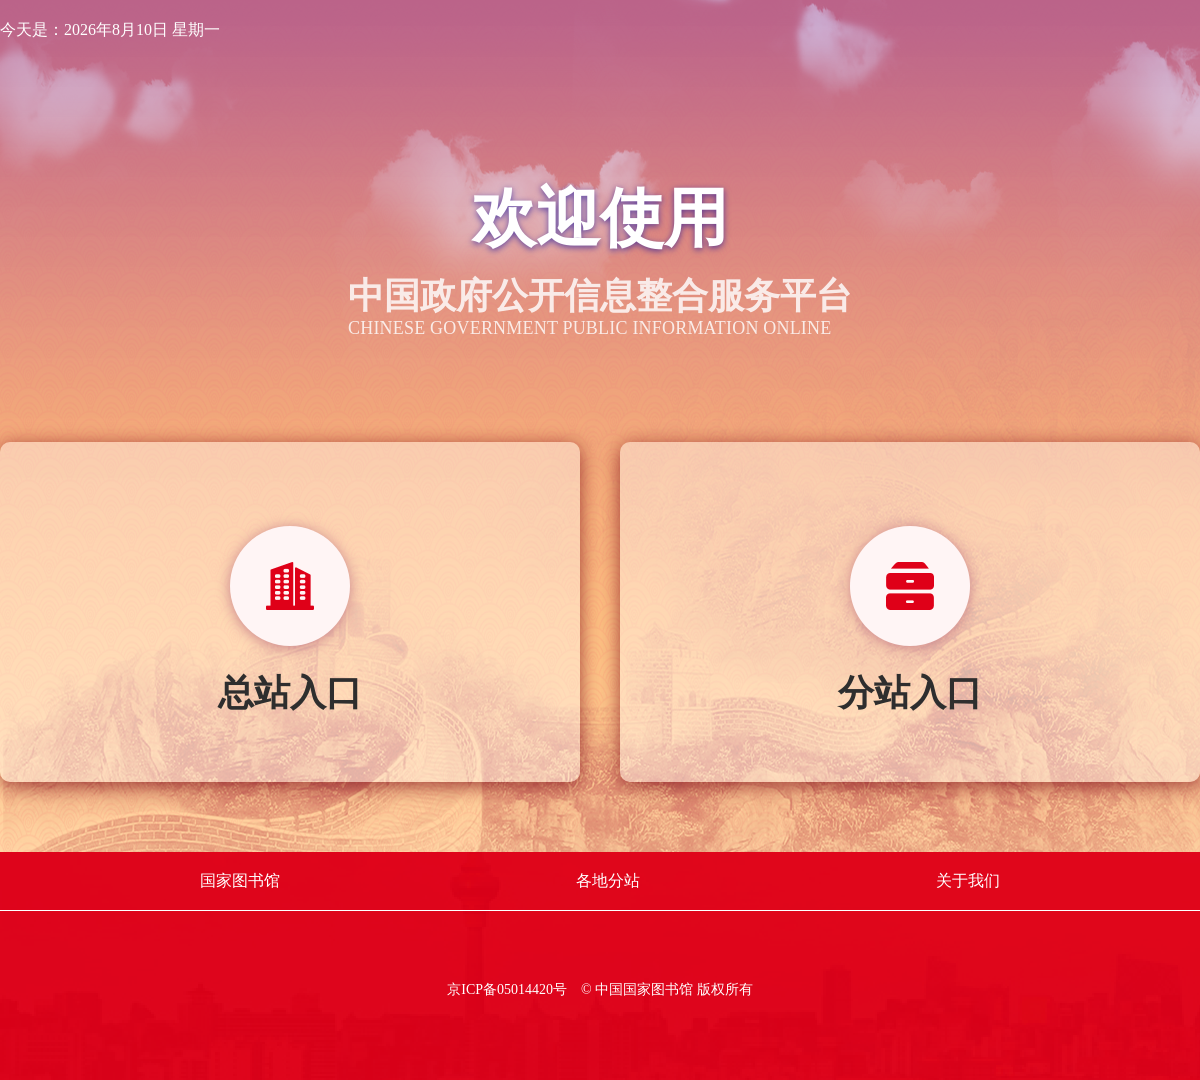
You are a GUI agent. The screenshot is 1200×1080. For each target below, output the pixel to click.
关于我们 (968, 880)
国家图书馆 (240, 880)
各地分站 (608, 880)
